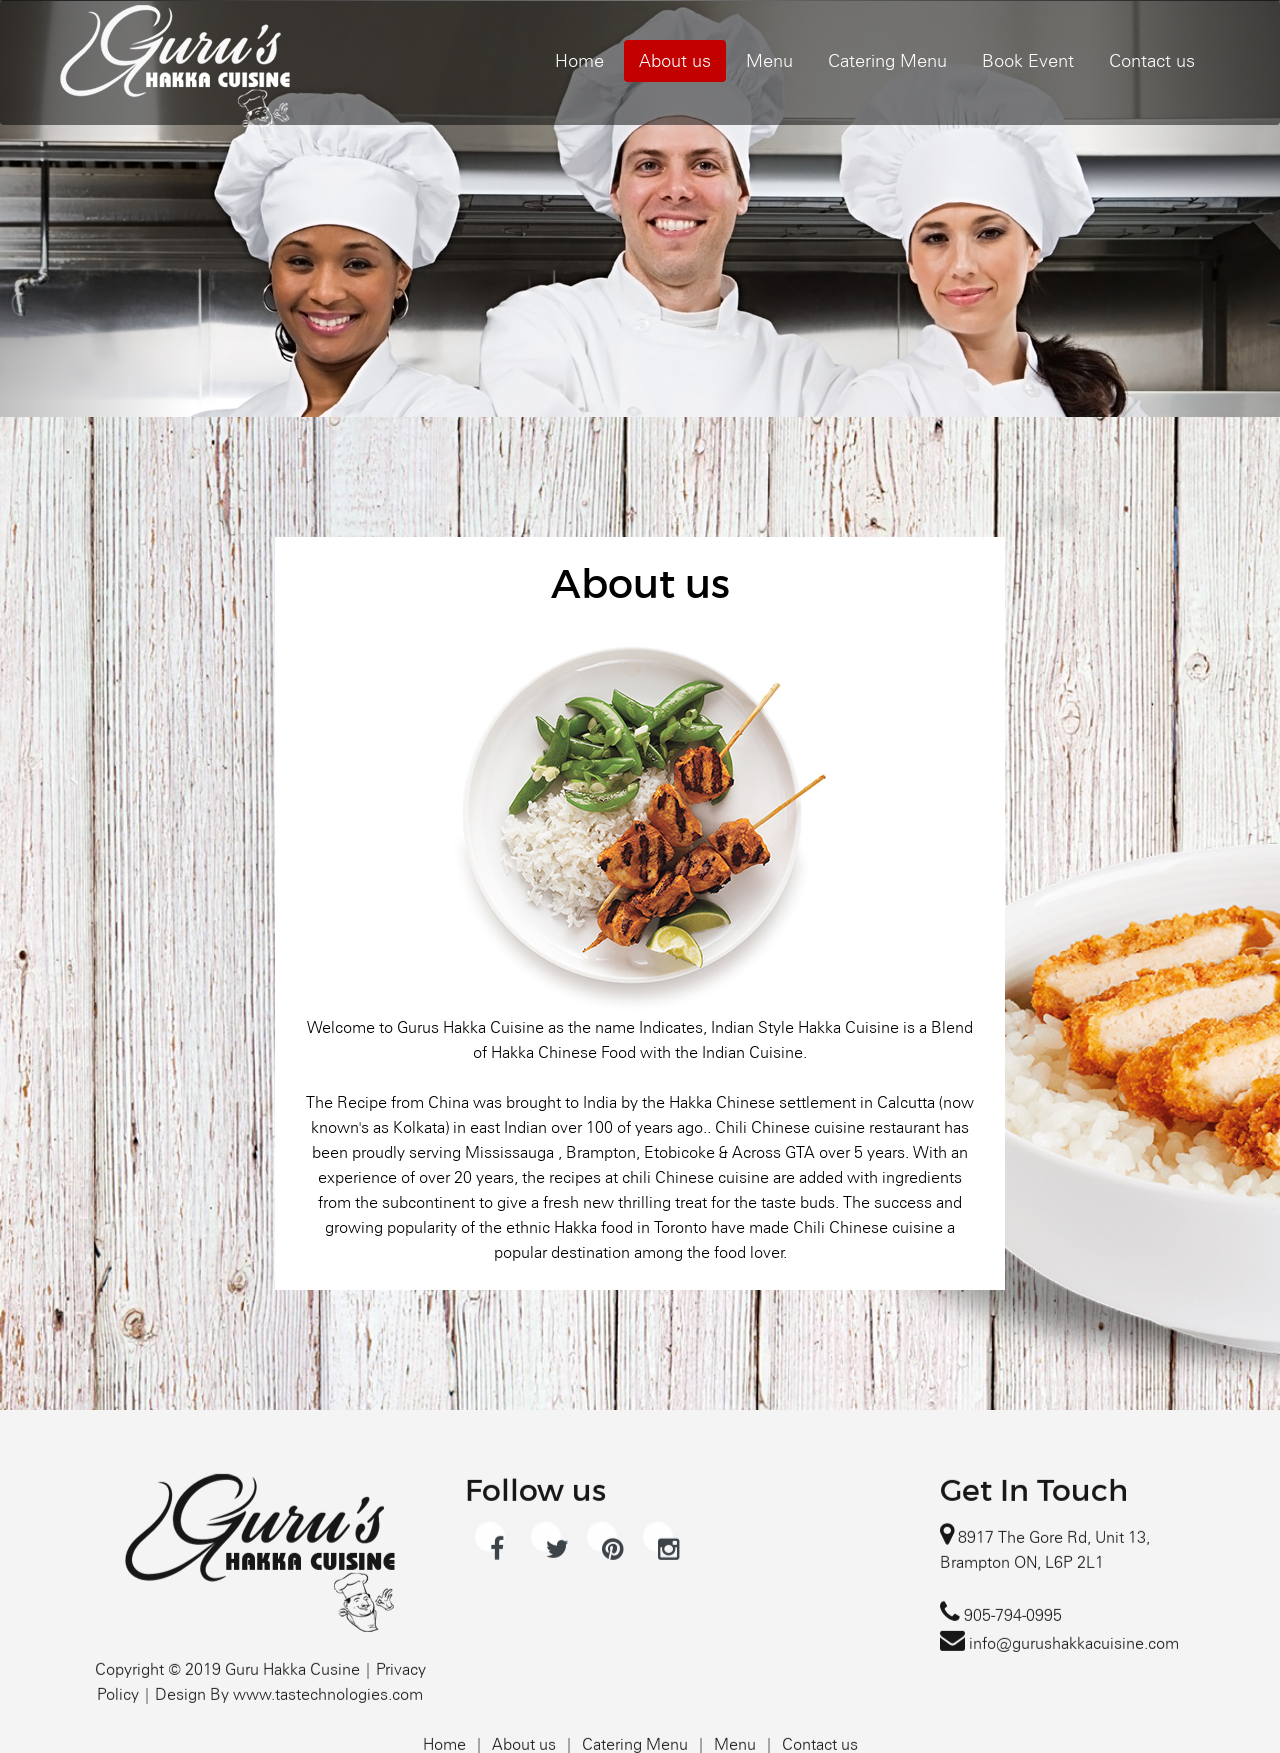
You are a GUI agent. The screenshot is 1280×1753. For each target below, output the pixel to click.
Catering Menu (887, 60)
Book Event (1028, 60)
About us (675, 60)
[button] (96, 209)
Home (579, 60)
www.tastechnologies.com (328, 1743)
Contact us (1152, 60)
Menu (769, 60)
